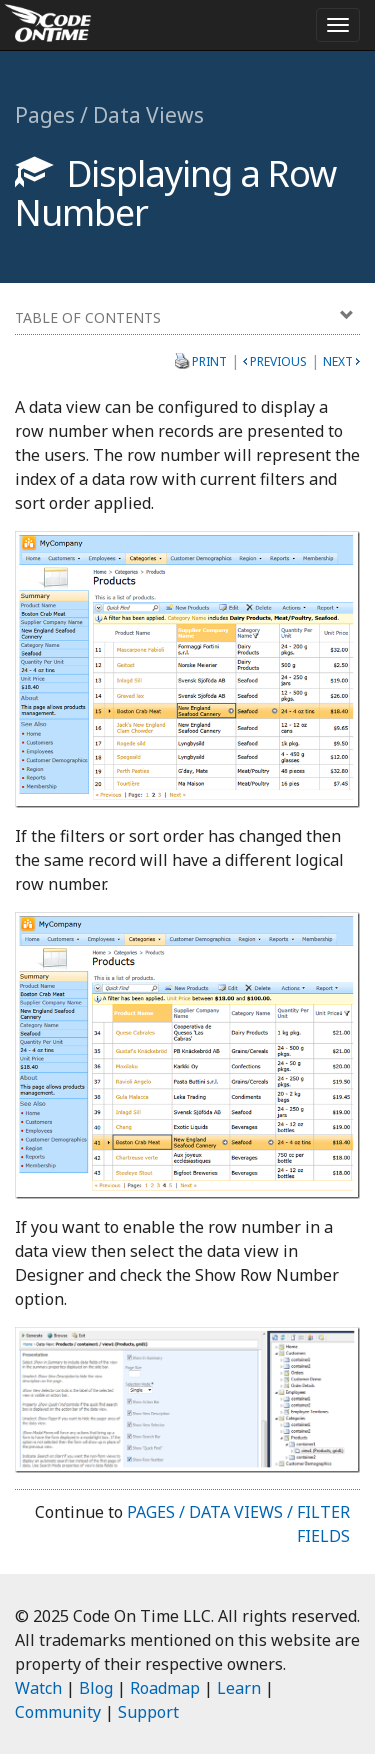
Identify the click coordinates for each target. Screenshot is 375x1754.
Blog (96, 1688)
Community (58, 1712)
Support (148, 1712)
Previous (278, 361)
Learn (239, 1688)
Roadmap (165, 1688)
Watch (38, 1688)
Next (338, 361)
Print (209, 361)
